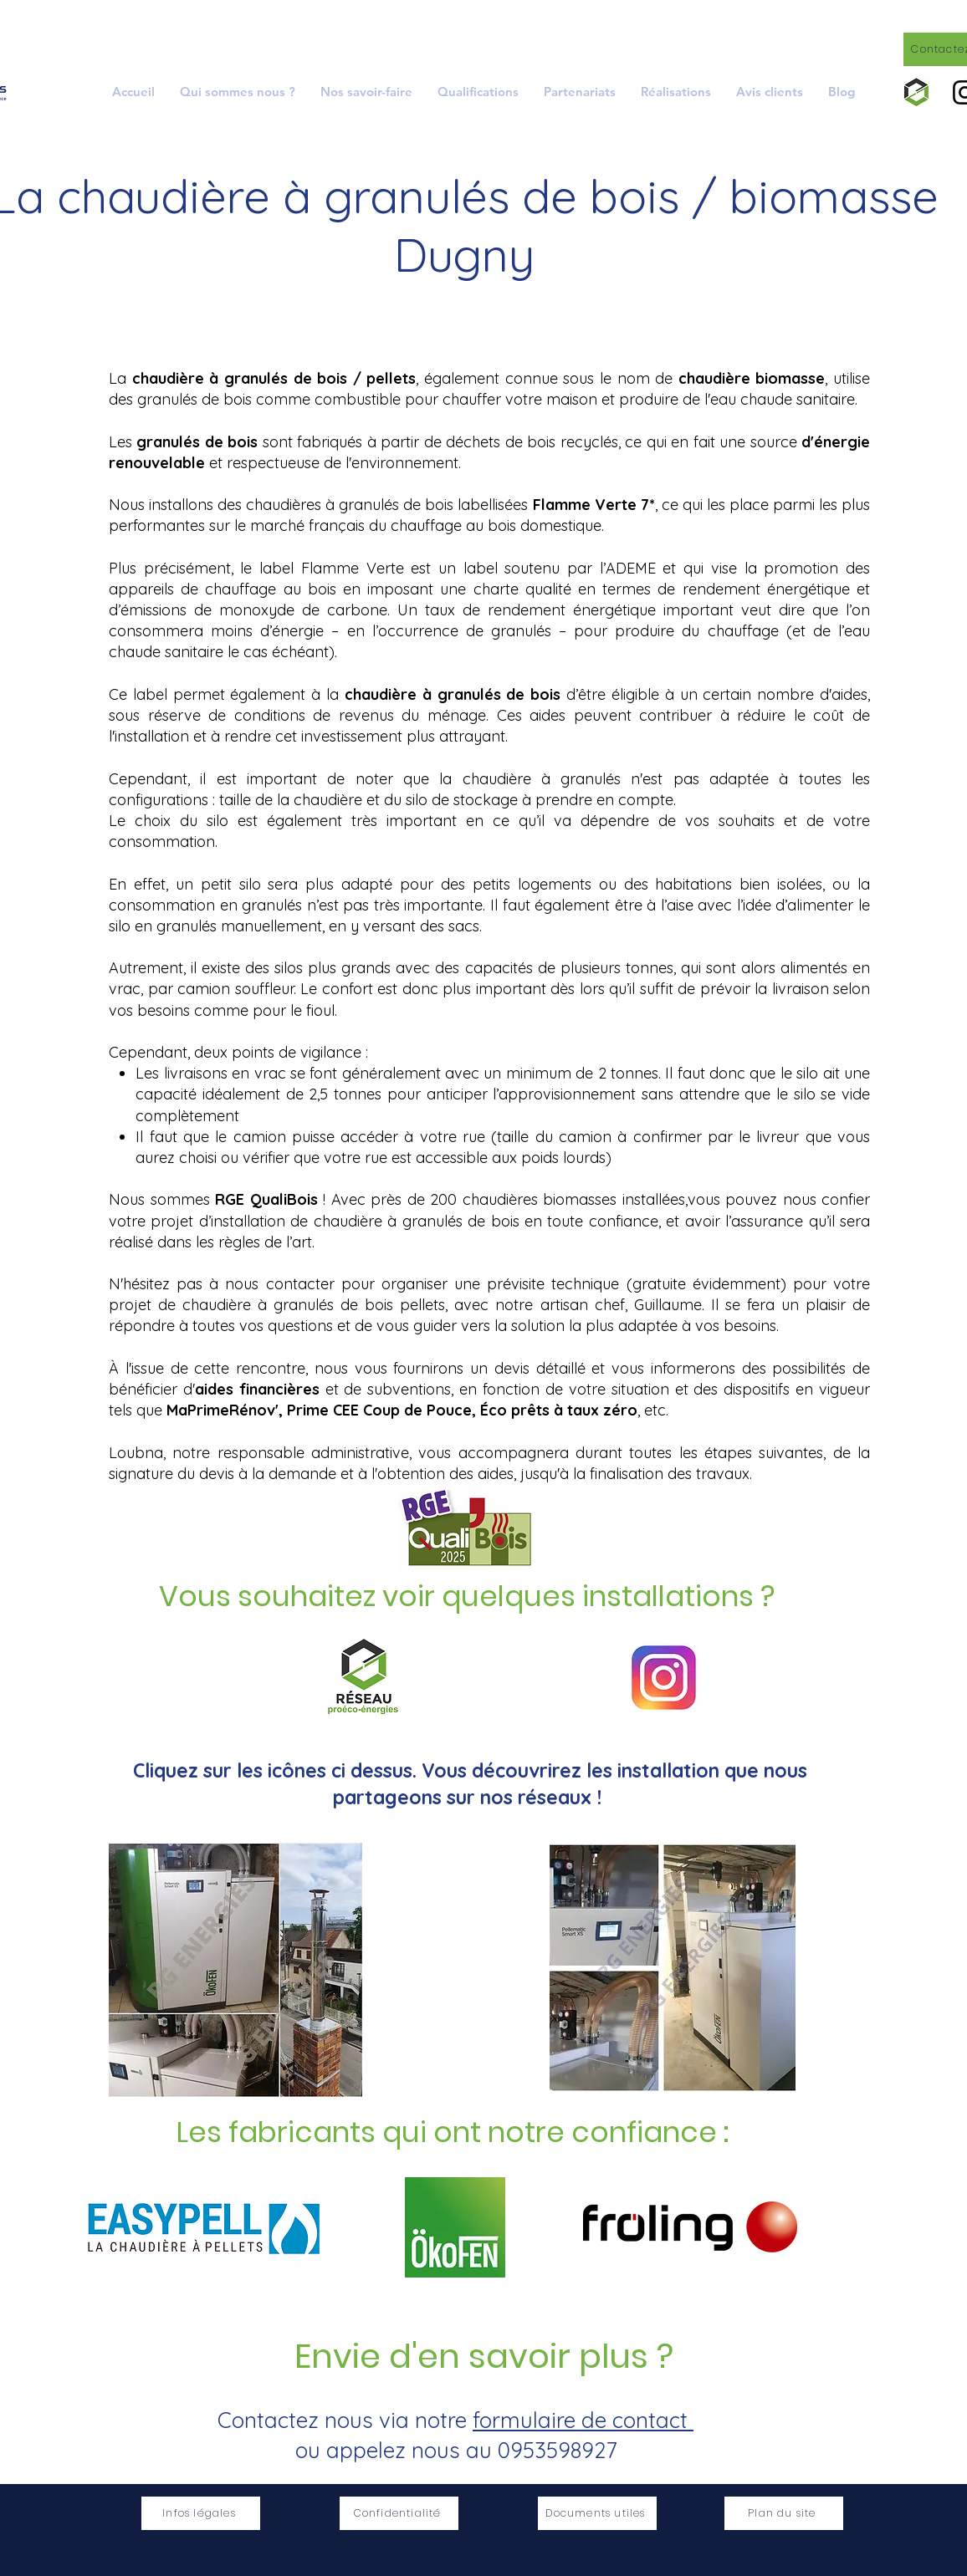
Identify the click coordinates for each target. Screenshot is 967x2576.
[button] (366, 91)
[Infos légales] (200, 2513)
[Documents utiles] (597, 2513)
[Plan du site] (783, 2513)
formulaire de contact (583, 2420)
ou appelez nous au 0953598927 (456, 2450)
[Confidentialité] (399, 2513)
